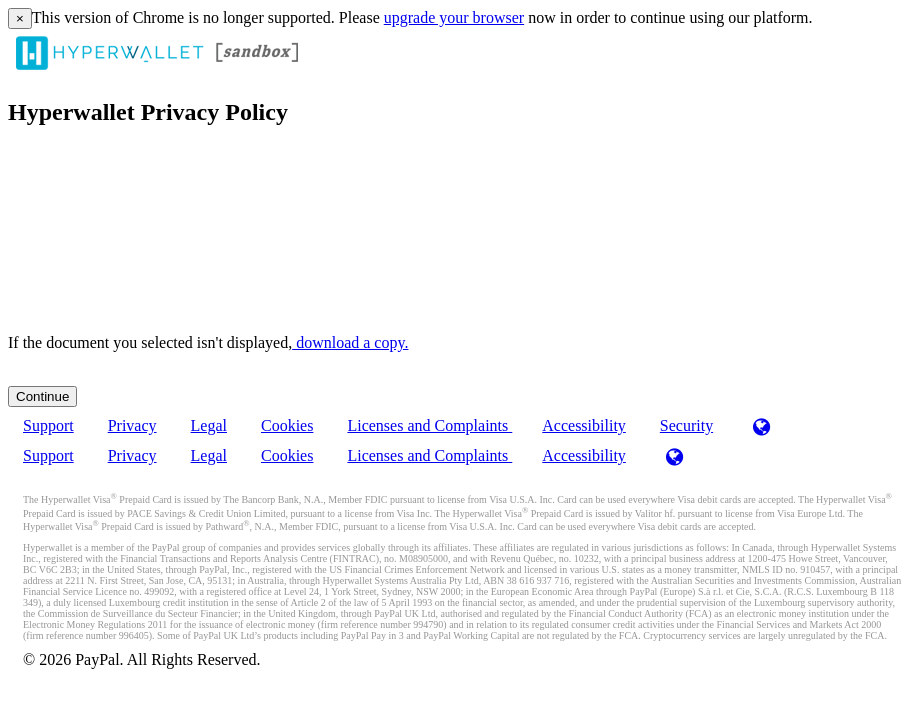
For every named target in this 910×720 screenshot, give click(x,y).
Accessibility (584, 425)
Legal (209, 425)
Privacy (132, 425)
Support (48, 425)
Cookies (287, 425)
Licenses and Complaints (429, 425)
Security (686, 425)
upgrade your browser (454, 17)
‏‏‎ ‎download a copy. (350, 342)
